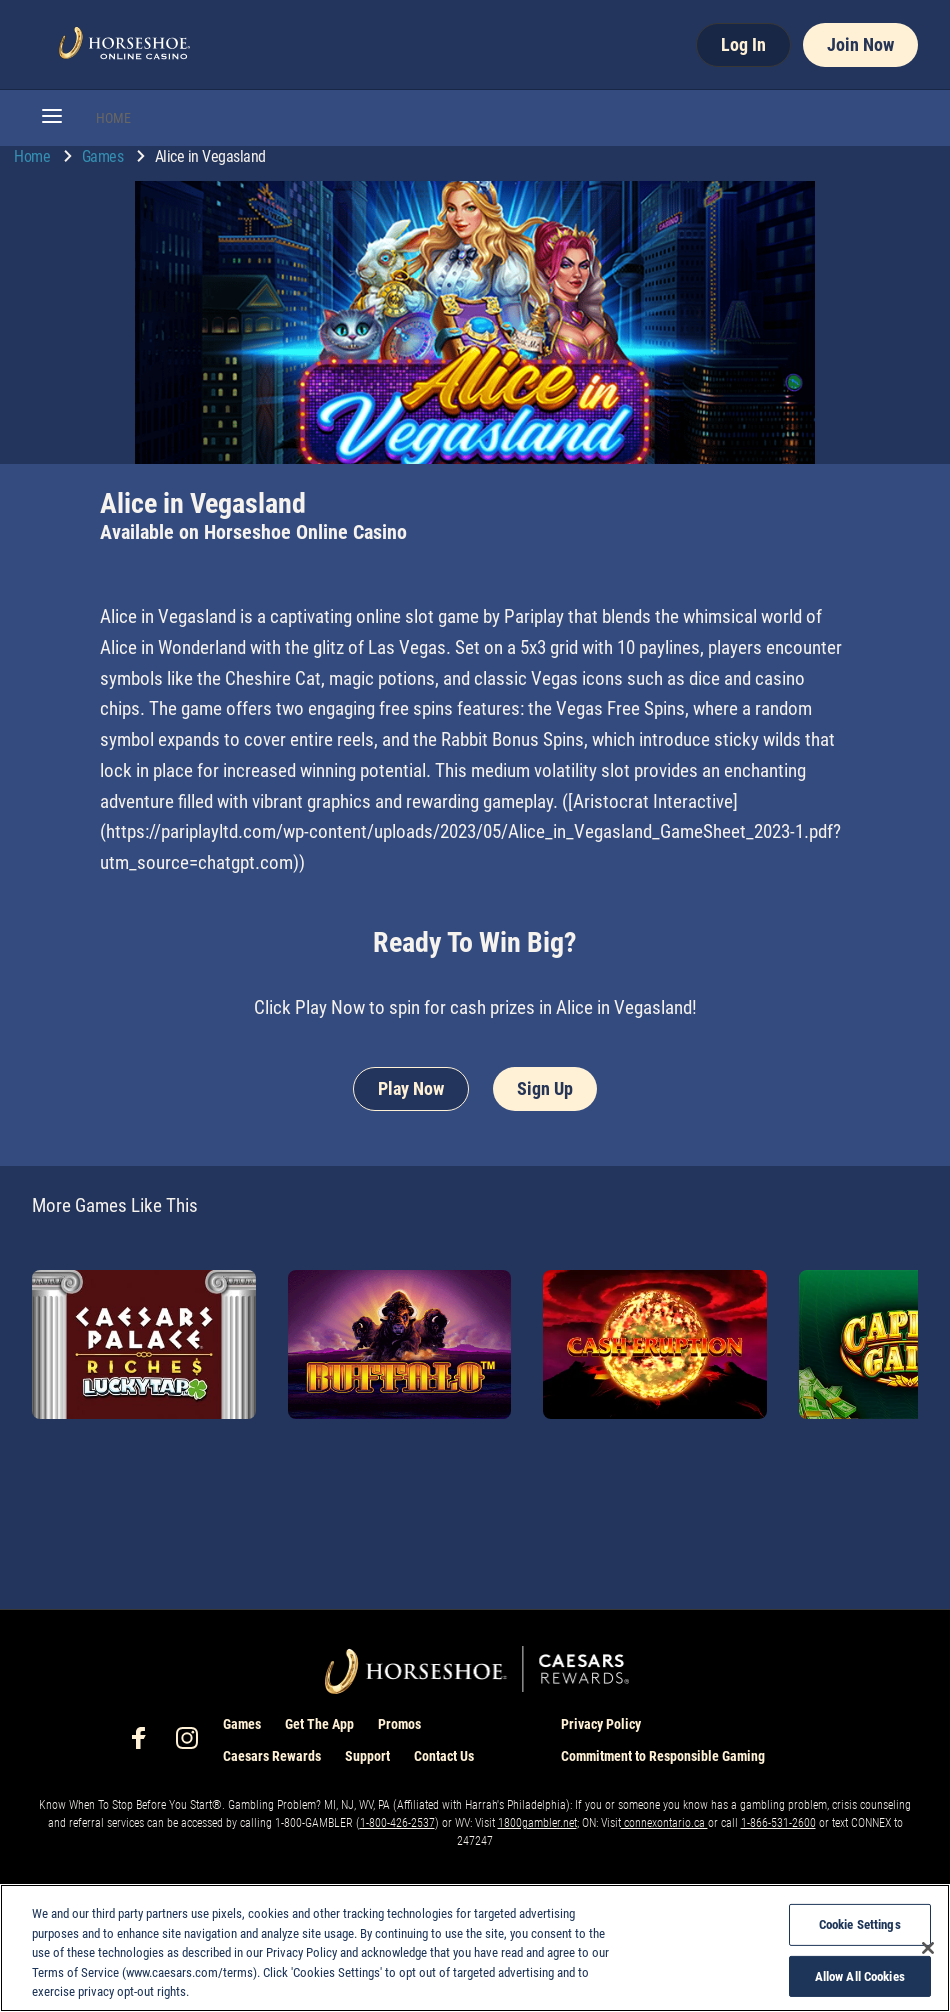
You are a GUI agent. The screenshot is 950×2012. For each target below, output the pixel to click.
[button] (52, 118)
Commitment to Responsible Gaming (663, 1756)
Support (367, 1756)
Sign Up (545, 1088)
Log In (743, 44)
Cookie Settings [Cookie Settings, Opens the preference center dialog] (860, 1924)
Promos (399, 1724)
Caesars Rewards (272, 1756)
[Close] (928, 1948)
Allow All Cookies (860, 1976)
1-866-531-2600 (778, 1823)
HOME (113, 118)
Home (34, 156)
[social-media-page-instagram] (193, 1743)
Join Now (860, 44)
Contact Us (444, 1756)
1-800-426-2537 (397, 1823)
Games (104, 156)
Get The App (319, 1724)
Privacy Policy (601, 1724)
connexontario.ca (664, 1823)
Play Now (411, 1088)
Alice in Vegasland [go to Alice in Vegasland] (210, 156)
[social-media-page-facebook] (145, 1743)
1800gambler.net (537, 1823)
